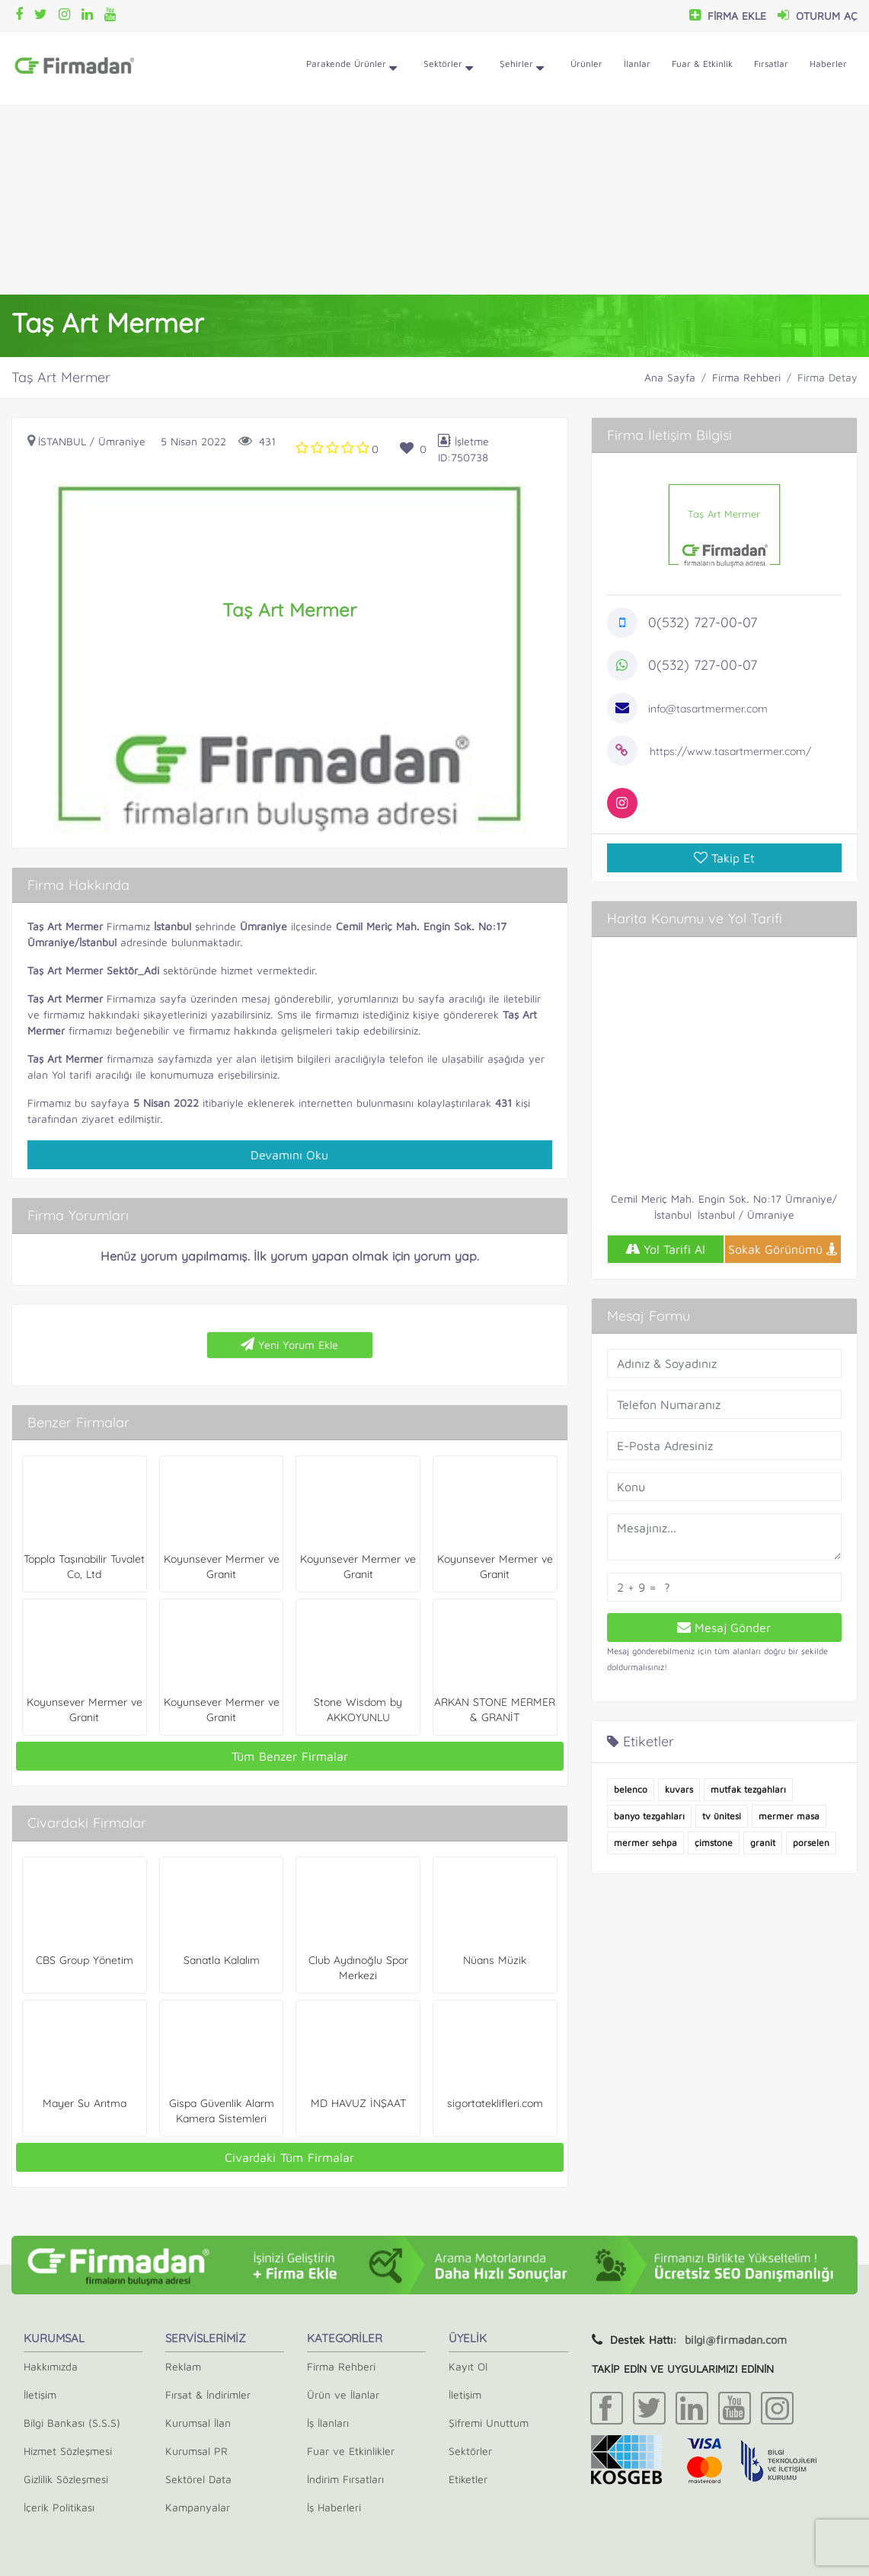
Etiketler (468, 2478)
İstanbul (62, 441)
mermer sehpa (645, 1842)
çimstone (714, 1842)
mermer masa (789, 1816)
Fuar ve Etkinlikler (351, 2450)
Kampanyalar (197, 2507)
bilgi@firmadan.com (736, 2339)
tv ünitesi (721, 1816)
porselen (811, 1842)
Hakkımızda (51, 2366)
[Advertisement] (434, 199)
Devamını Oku (289, 1155)
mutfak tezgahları (748, 1789)
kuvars (679, 1789)
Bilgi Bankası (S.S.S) (72, 2422)
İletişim (40, 2394)
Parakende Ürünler (351, 68)
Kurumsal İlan (198, 2422)
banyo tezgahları (649, 1816)
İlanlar (637, 63)
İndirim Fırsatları (345, 2478)
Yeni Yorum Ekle (289, 1344)
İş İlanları (328, 2422)
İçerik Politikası (59, 2507)
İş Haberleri (334, 2507)
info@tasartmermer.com (708, 709)
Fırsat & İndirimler (208, 2394)
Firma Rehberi (746, 377)
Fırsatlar (771, 63)
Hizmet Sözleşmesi (68, 2450)
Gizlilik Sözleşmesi (66, 2478)
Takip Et (724, 858)
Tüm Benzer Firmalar (290, 1756)
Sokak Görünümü (783, 1249)
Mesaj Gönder (724, 1627)
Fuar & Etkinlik (702, 63)
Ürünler (586, 63)
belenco (630, 1789)
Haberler (828, 63)
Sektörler (448, 68)
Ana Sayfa (669, 377)
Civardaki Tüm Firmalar (289, 2157)
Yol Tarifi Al (665, 1249)
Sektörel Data (198, 2478)
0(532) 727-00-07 (702, 622)
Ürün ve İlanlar (343, 2394)
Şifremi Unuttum (489, 2422)
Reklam (183, 2366)
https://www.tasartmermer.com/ (730, 751)
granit (762, 1842)
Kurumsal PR (196, 2450)
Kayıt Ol (468, 2366)
